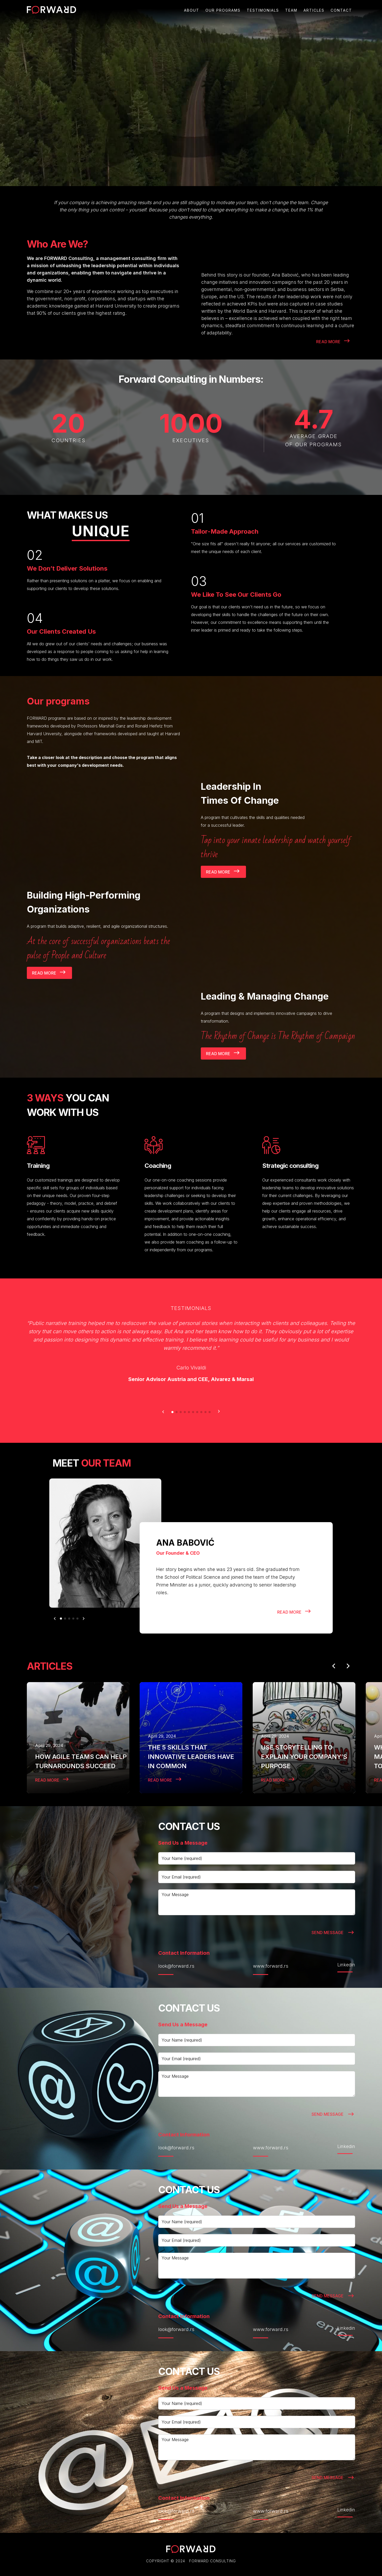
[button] (163, 1412)
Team (291, 10)
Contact (341, 10)
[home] (51, 10)
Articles (314, 10)
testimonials (263, 10)
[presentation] (197, 1931)
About (191, 10)
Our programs (223, 10)
